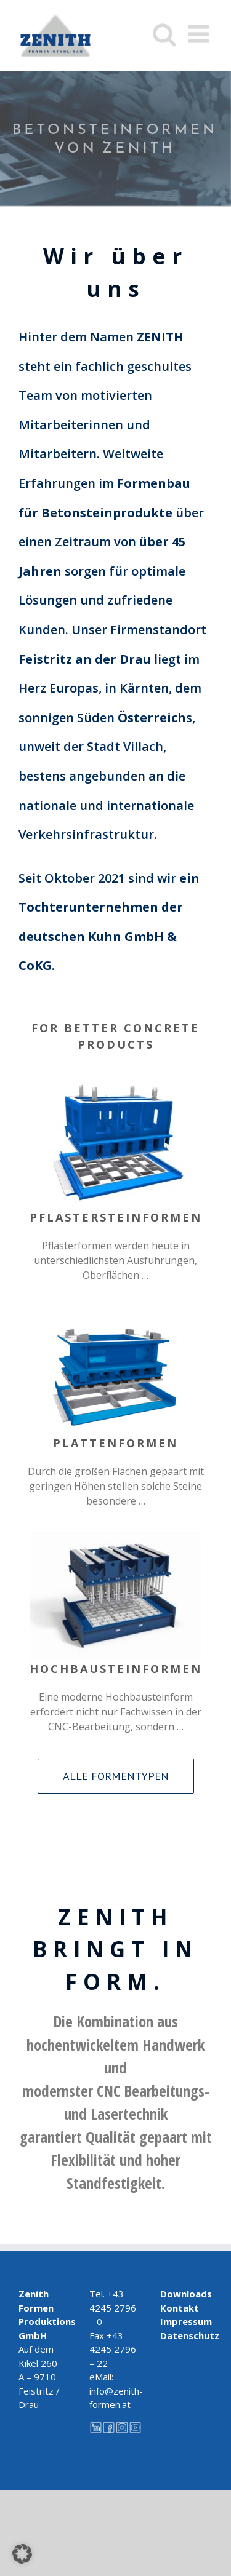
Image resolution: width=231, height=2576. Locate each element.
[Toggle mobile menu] (200, 34)
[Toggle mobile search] (164, 34)
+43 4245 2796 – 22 (112, 2349)
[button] (22, 2554)
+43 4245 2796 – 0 (112, 2308)
